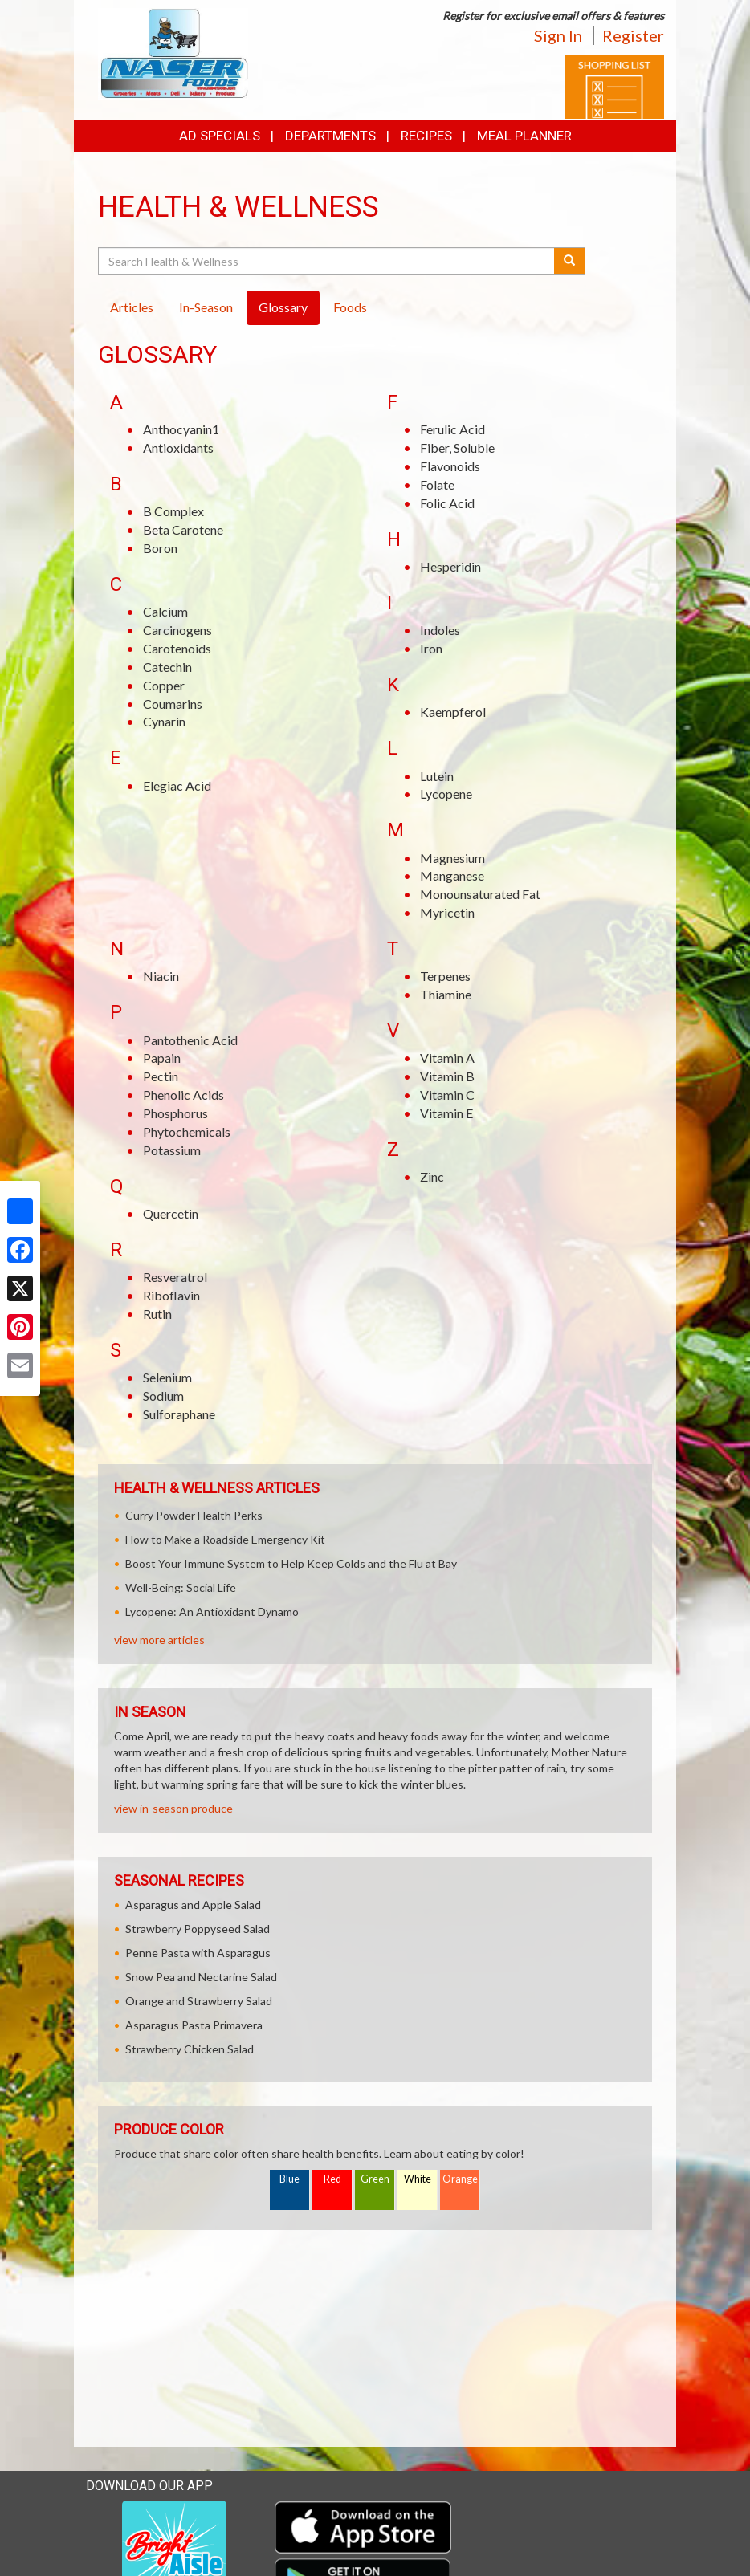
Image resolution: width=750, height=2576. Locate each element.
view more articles (159, 1639)
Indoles (440, 629)
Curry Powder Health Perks (194, 1515)
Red (332, 2179)
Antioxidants (178, 447)
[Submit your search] (569, 261)
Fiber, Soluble (457, 447)
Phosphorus (175, 1113)
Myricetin (447, 912)
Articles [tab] (131, 307)
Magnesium (452, 857)
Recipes (426, 136)
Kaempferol (453, 711)
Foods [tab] (350, 307)
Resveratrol (175, 1276)
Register (633, 35)
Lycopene (446, 793)
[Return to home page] (173, 52)
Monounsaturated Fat (480, 893)
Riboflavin (171, 1295)
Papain (162, 1057)
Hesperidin (450, 566)
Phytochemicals (186, 1131)
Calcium (165, 611)
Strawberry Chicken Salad (189, 2049)
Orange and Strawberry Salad (198, 2001)
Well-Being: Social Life (180, 1587)
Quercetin (170, 1213)
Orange (460, 2179)
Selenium (167, 1377)
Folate (437, 484)
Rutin (157, 1313)
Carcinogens (177, 629)
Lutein (437, 775)
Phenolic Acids (183, 1094)
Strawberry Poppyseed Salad (197, 1928)
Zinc (432, 1176)
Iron (431, 648)
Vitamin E (446, 1113)
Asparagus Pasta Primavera (194, 2025)
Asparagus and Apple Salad (193, 1904)
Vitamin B (447, 1076)
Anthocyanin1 (181, 429)
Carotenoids (177, 648)
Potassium (172, 1150)
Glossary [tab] (283, 307)
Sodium (163, 1395)
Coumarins (172, 703)
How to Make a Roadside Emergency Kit (225, 1539)
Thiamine (445, 994)
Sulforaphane (179, 1414)
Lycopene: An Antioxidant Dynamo (212, 1611)
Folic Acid (447, 503)
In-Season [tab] (206, 307)
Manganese (452, 875)
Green (375, 2179)
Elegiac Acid (177, 785)
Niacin (161, 975)
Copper (164, 685)
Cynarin (164, 721)
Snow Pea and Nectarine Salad (201, 1977)
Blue (289, 2179)
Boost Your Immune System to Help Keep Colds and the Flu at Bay (291, 1563)
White (417, 2179)
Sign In (558, 35)
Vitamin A (447, 1057)
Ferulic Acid (452, 429)
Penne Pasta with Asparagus (198, 1952)
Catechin (167, 666)
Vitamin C (447, 1094)
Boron (160, 547)
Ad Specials (219, 136)
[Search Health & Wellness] (327, 261)
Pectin (160, 1076)
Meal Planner (524, 136)
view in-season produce (173, 1808)
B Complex (173, 511)
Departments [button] (330, 136)
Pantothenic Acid (190, 1040)
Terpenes (445, 975)
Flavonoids (450, 466)
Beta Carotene (183, 529)
